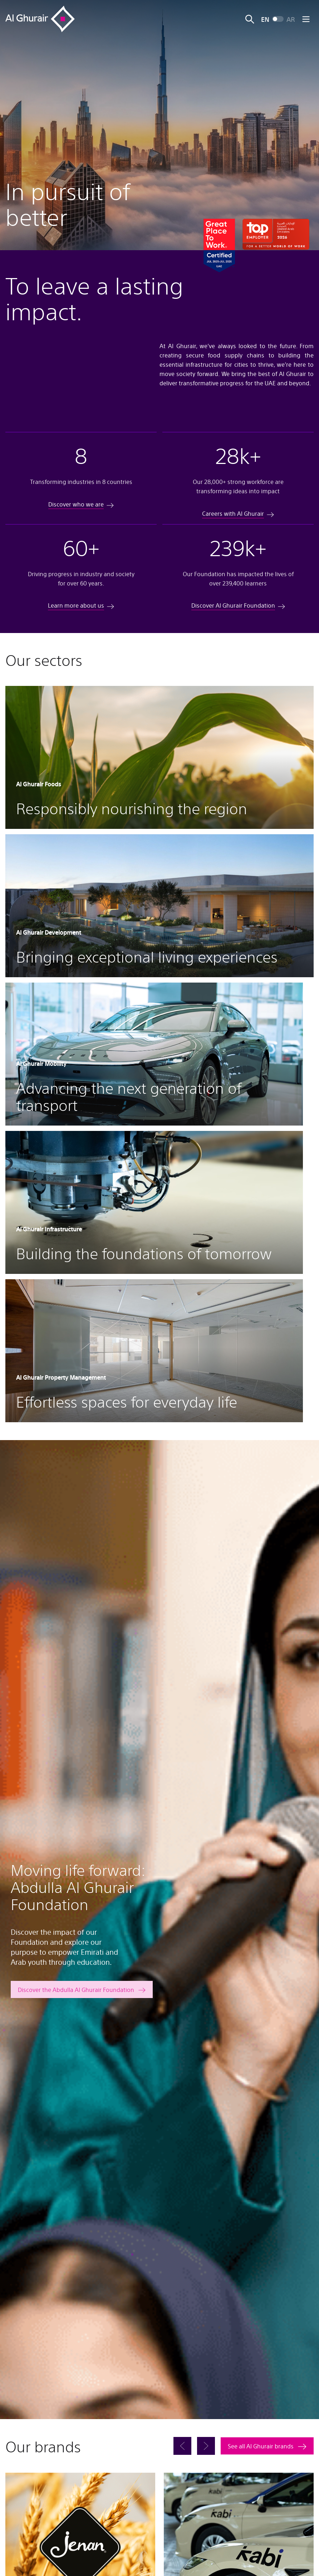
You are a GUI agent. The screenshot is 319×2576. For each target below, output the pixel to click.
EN (265, 19)
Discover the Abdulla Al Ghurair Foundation (76, 1992)
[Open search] (249, 19)
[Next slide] (206, 2448)
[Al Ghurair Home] (40, 19)
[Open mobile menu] (306, 19)
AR (290, 19)
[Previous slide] (182, 2448)
